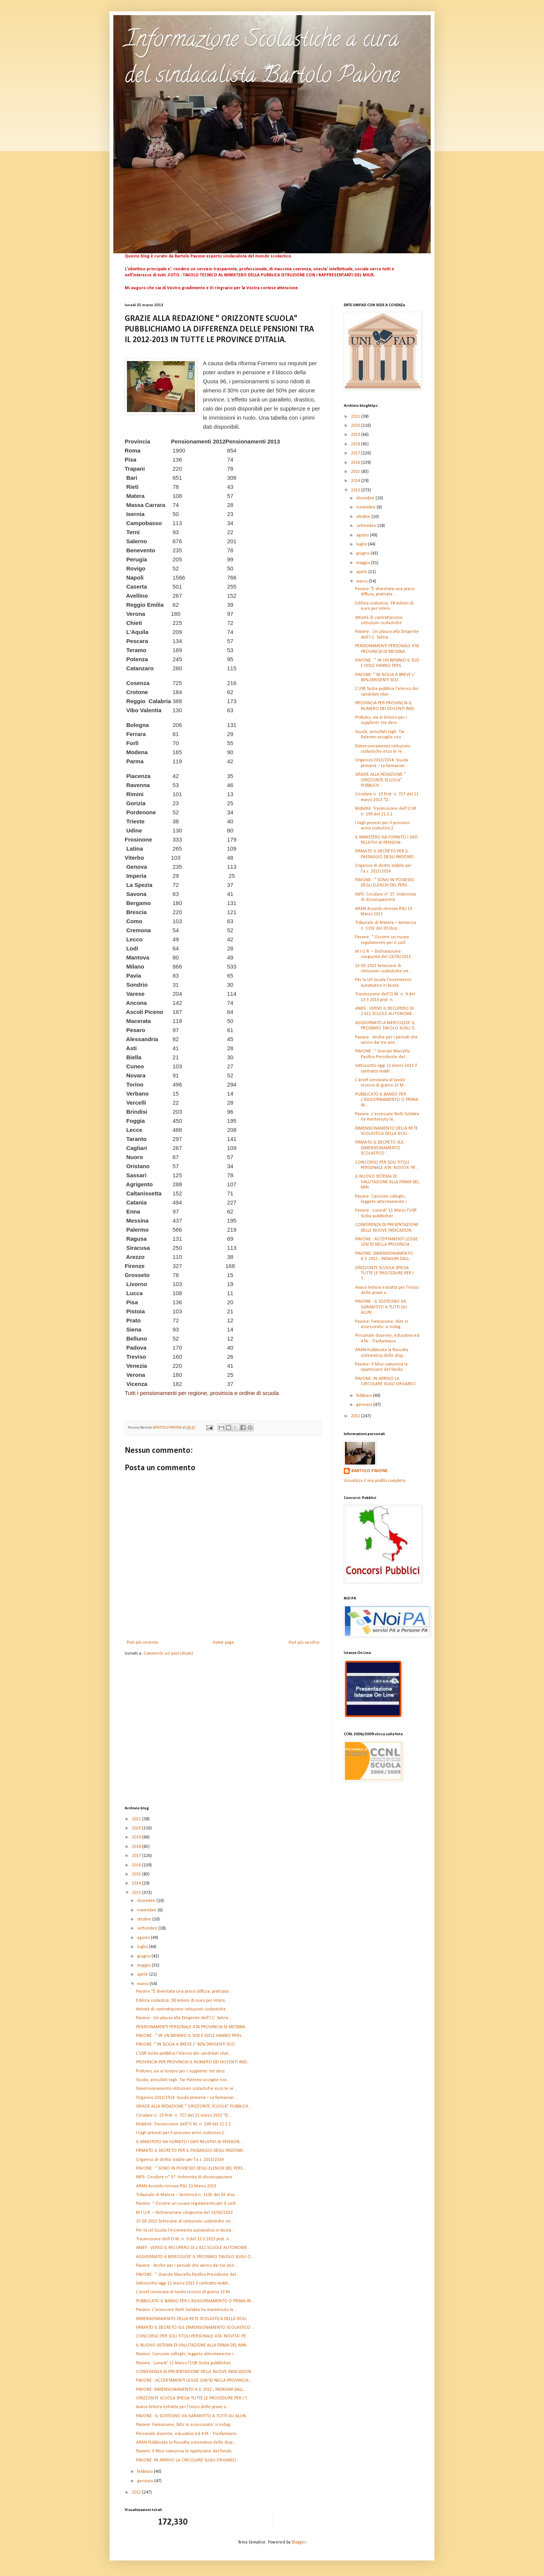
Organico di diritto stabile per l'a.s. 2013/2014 (180, 2160)
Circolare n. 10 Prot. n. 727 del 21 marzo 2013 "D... (183, 2115)
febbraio (364, 1395)
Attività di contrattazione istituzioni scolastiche (181, 2009)
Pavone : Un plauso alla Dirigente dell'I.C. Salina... (184, 2018)
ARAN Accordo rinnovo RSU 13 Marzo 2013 (176, 2186)
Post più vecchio (304, 1642)
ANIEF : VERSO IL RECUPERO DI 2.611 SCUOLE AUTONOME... (193, 2248)
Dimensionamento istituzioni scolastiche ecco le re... (186, 2088)
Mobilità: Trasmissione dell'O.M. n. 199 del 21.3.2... (185, 2124)
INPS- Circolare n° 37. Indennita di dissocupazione (184, 2177)
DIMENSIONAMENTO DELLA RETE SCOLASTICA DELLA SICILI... (193, 2319)
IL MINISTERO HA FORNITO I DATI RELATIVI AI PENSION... (189, 2142)
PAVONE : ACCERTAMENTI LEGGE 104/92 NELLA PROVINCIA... (194, 2380)
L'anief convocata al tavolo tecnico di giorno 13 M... (184, 2292)
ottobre (363, 517)
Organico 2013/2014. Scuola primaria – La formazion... (186, 2098)
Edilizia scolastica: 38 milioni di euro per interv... (182, 2000)
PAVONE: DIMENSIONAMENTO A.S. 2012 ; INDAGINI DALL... (191, 2389)
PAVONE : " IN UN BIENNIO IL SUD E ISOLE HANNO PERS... (190, 2036)
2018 (356, 444)
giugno (363, 553)
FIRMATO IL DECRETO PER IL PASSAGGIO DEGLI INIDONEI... (191, 2150)
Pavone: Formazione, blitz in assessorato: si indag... (184, 2425)
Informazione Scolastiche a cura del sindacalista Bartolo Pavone (262, 59)
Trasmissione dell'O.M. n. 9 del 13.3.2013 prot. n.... (184, 2239)
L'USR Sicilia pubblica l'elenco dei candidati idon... (184, 2053)
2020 (356, 425)
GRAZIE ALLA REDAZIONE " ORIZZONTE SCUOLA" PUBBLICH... (380, 780)
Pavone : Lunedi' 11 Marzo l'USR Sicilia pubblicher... (184, 2363)
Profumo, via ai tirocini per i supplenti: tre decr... (181, 2071)
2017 (356, 453)
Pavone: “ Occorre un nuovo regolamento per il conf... (187, 2203)
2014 (356, 481)
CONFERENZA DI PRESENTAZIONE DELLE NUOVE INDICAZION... (195, 2372)
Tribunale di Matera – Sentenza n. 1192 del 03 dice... (187, 2195)
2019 (356, 434)
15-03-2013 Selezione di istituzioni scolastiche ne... (185, 2221)
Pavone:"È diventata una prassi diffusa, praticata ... (184, 1991)
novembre (366, 507)
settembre (366, 526)
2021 (356, 416)
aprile (362, 572)
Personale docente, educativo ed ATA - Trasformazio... (188, 2434)
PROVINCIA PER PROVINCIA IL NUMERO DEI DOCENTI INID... (193, 2062)
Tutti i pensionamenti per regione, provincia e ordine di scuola (202, 1393)
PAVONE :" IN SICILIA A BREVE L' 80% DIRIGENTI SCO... (187, 2044)
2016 (356, 462)
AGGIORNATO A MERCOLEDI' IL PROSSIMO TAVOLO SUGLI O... (195, 2257)
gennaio (364, 1405)
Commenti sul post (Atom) (168, 1653)
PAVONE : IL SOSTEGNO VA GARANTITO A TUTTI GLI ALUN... (381, 1307)
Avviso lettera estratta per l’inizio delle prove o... (182, 2407)
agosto (363, 535)
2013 (356, 490)
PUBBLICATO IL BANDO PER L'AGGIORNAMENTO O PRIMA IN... (386, 1100)
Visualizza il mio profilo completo (374, 1481)
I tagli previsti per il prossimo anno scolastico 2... (181, 2133)
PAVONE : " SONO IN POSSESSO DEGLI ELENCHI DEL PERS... (191, 2168)
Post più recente (142, 1642)
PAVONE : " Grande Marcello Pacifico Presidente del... (188, 2274)
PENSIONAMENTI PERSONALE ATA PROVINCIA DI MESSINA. (191, 2027)
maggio (363, 563)
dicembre (366, 498)
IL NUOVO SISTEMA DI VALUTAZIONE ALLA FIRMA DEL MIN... (387, 1182)
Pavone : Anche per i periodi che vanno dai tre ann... (187, 2265)
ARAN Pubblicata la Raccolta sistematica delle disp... (186, 2442)
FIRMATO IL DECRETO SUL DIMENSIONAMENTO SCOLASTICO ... (379, 1148)
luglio (362, 544)
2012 (356, 1416)
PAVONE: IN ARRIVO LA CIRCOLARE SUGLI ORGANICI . (187, 2460)
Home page (223, 1642)
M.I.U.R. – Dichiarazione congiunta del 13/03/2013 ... (186, 2212)
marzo (362, 581)
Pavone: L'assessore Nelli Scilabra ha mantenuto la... (186, 2310)
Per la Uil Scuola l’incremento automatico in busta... (185, 2230)
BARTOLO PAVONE (369, 1471)
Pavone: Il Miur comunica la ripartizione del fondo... (185, 2451)
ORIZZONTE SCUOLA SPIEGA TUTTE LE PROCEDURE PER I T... (384, 1273)
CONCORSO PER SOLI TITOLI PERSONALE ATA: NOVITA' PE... (192, 2336)
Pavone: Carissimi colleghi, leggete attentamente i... (186, 2354)
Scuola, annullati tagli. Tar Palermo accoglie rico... (183, 2080)
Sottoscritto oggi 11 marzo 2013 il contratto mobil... (183, 2283)
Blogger (299, 2542)
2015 (356, 472)
